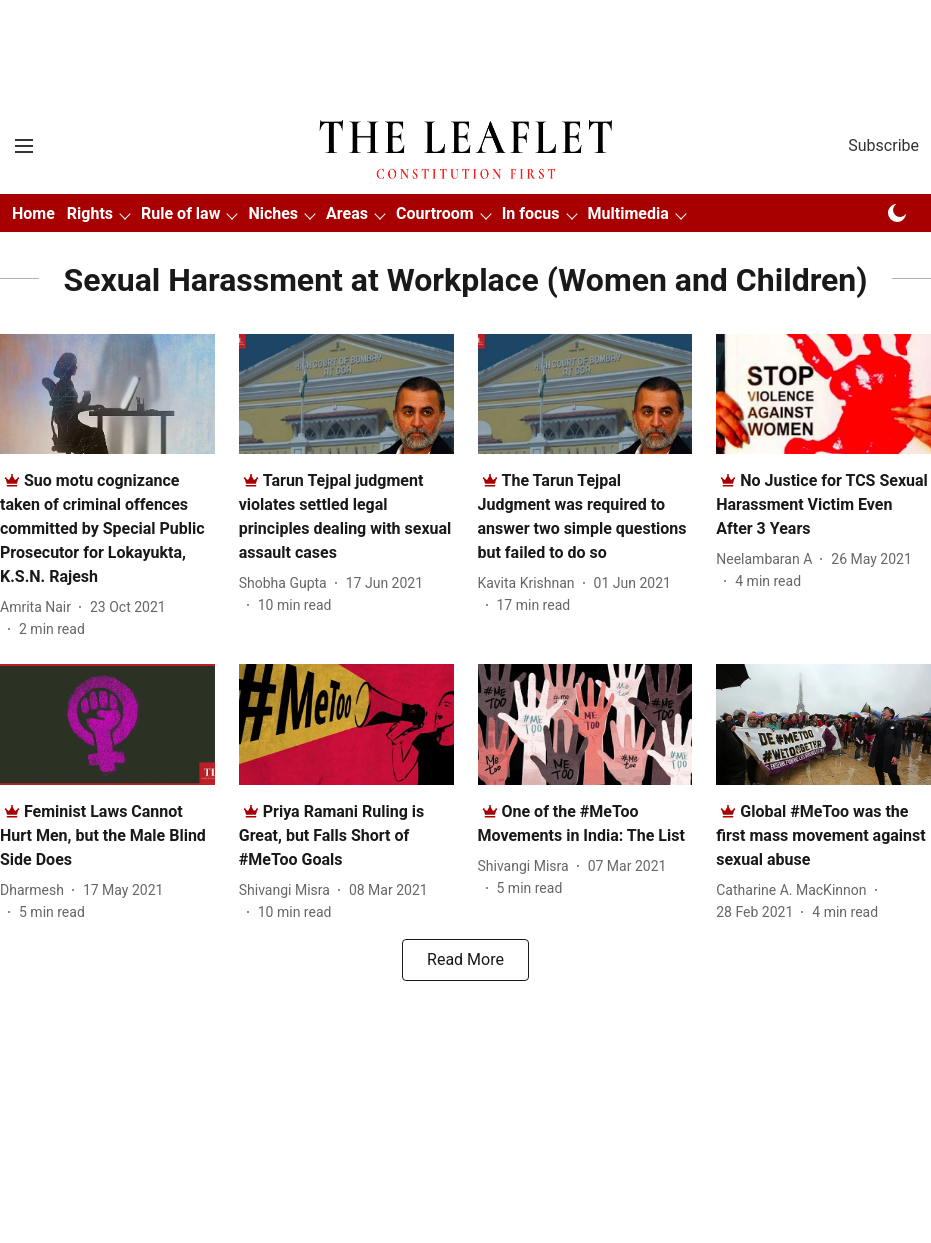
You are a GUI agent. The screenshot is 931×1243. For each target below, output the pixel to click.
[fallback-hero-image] (107, 394)
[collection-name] (465, 279)
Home (33, 213)
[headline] (102, 528)
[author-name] (39, 607)
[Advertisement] (466, 33)
